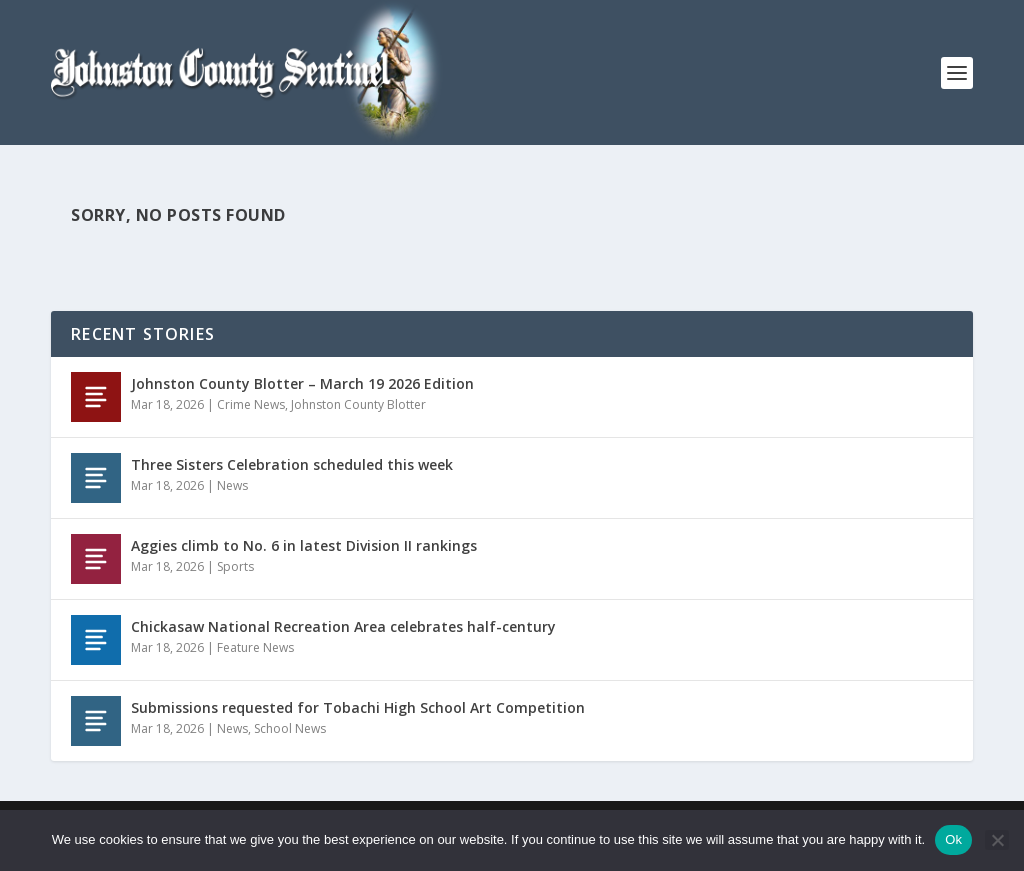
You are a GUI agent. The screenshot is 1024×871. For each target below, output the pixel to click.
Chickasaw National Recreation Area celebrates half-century (343, 626)
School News (290, 728)
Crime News (251, 404)
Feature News (255, 647)
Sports (235, 566)
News (232, 485)
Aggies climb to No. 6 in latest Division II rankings (304, 545)
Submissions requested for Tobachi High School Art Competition (358, 707)
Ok (953, 839)
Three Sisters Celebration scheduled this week (292, 464)
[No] (997, 840)
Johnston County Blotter (358, 404)
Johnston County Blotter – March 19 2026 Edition (302, 383)
